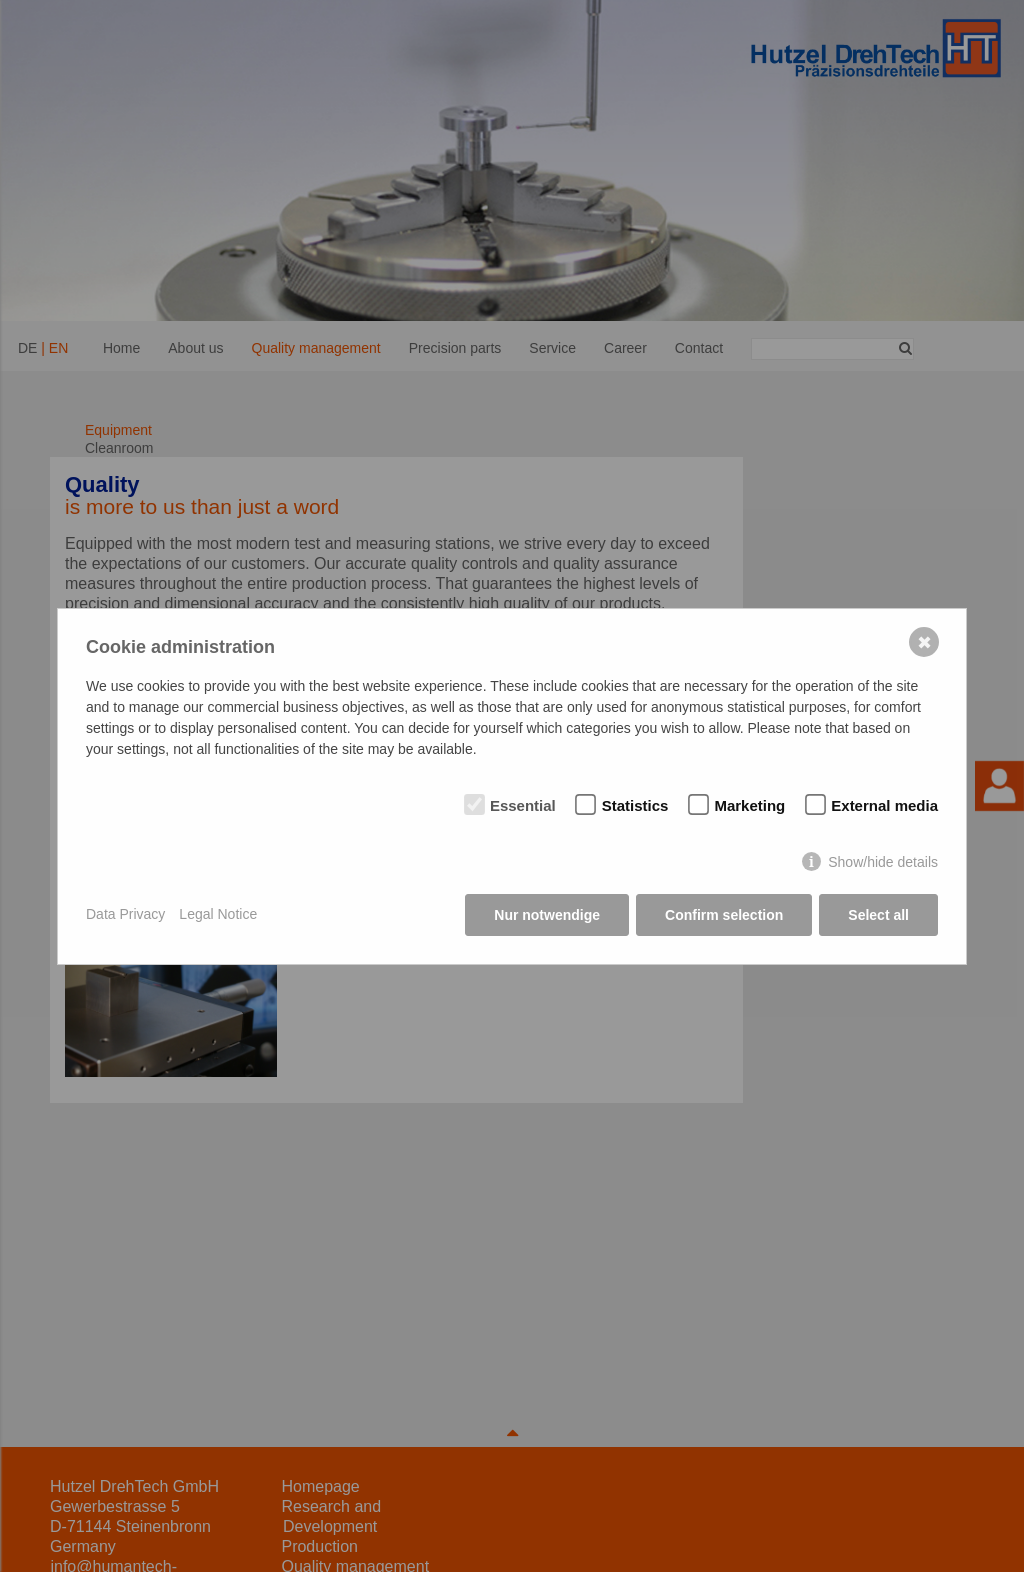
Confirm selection (724, 915)
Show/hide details (883, 862)
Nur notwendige (547, 915)
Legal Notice (218, 914)
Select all (878, 915)
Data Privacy (125, 914)
